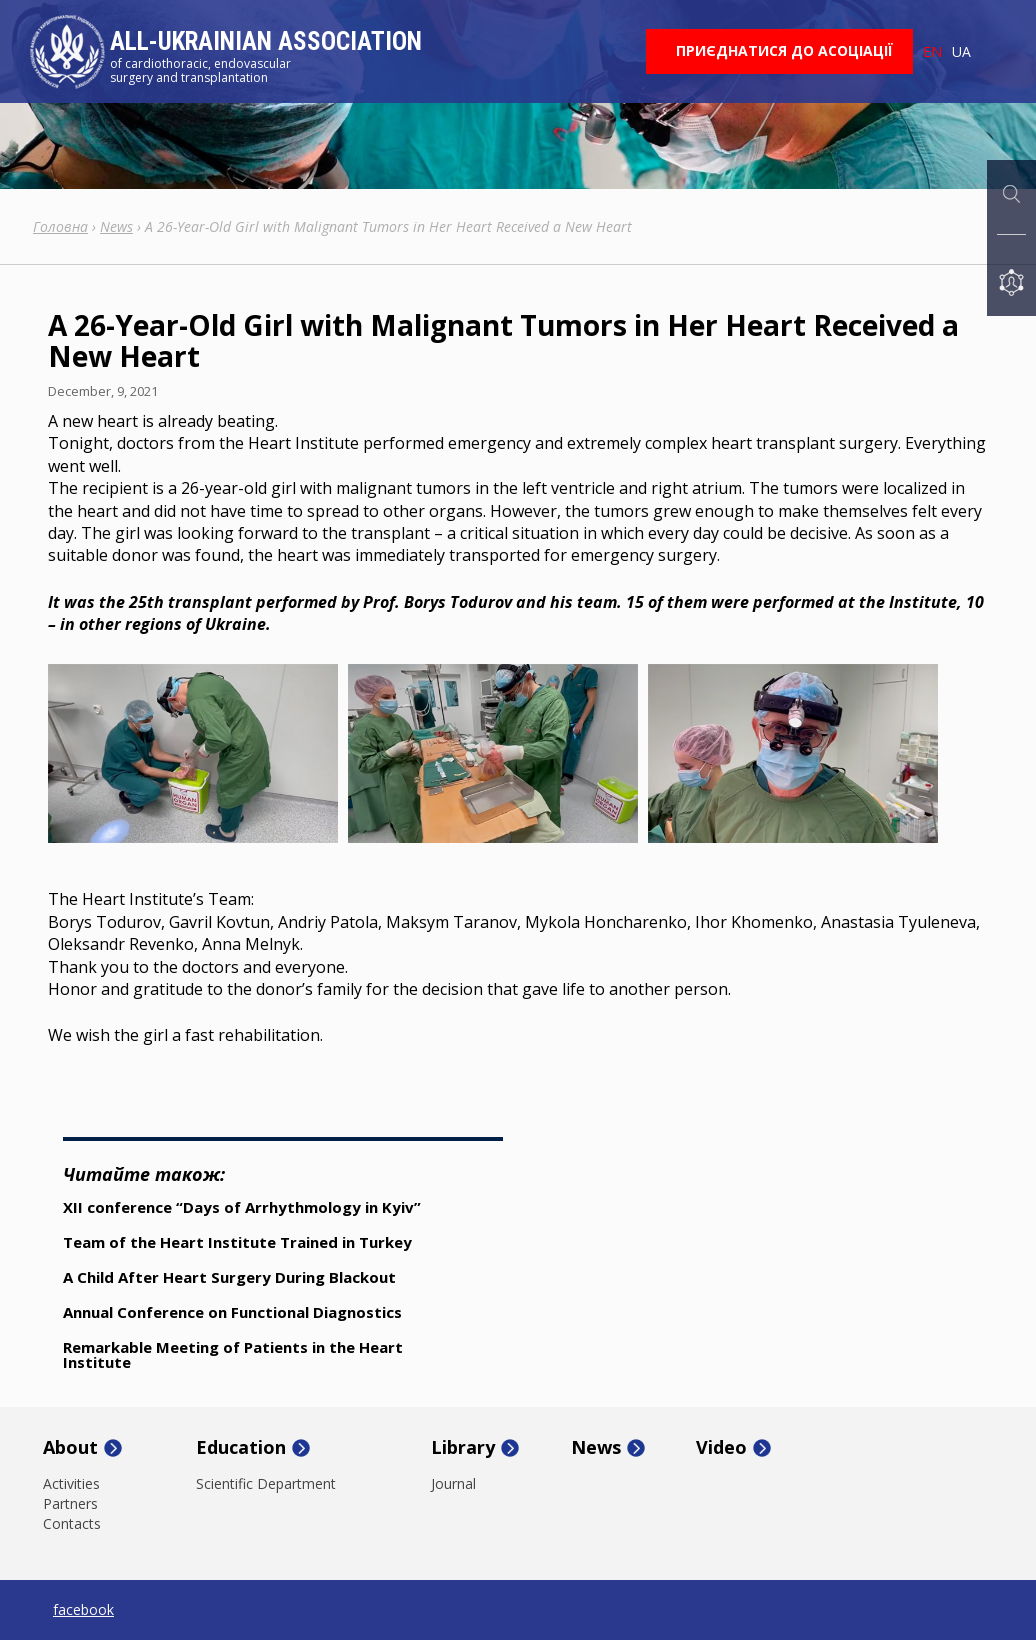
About (70, 1448)
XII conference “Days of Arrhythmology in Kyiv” (242, 1207)
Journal (453, 1484)
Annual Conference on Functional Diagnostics (232, 1312)
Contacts (72, 1524)
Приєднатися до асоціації (784, 50)
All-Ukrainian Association (266, 41)
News (596, 1448)
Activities (71, 1484)
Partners (70, 1504)
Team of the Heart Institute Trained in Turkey (237, 1242)
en (932, 51)
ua (961, 51)
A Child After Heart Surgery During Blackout (229, 1277)
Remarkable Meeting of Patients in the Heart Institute (233, 1354)
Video (721, 1448)
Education (241, 1448)
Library (463, 1448)
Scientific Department (266, 1484)
